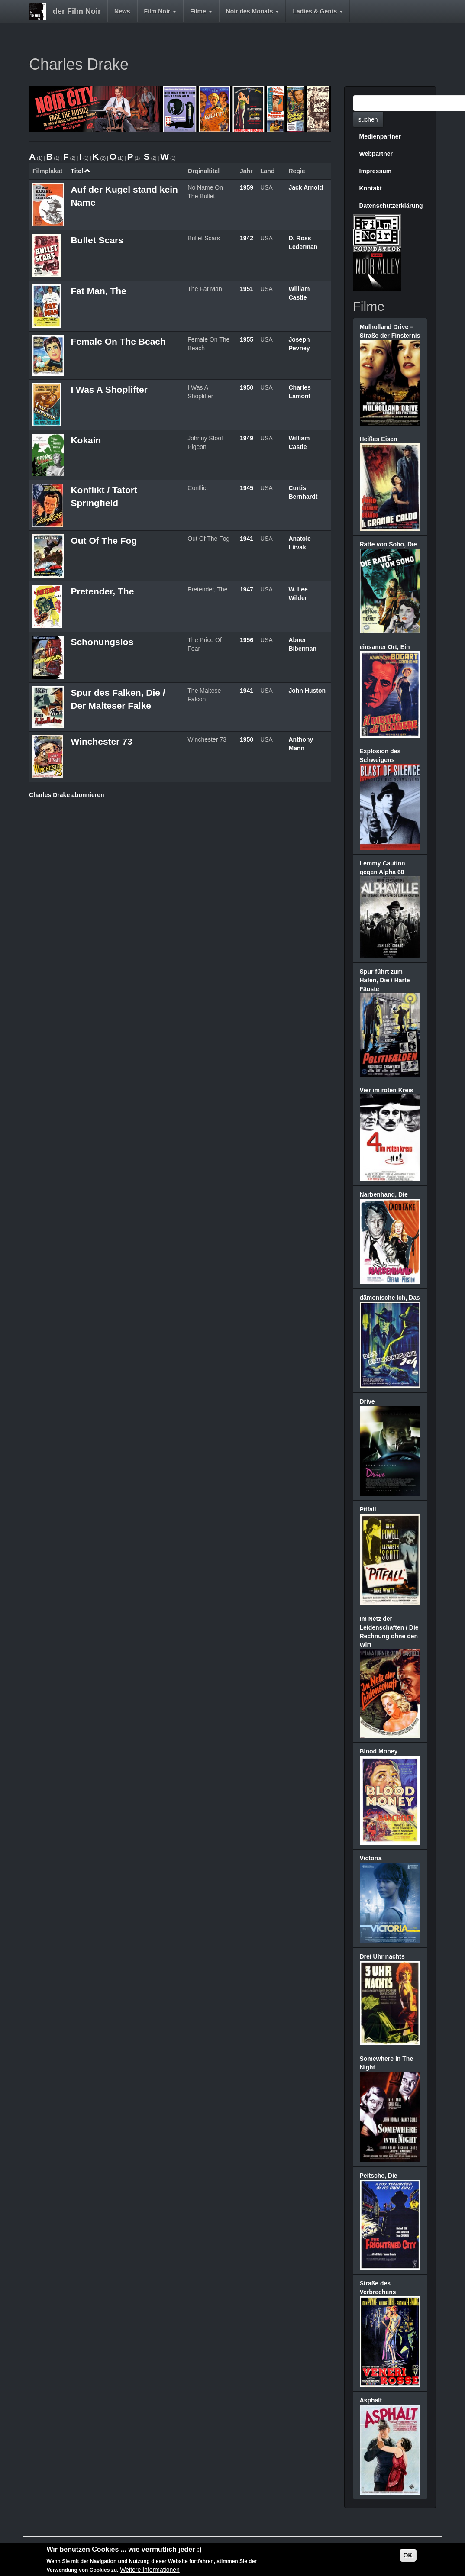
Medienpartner (380, 136)
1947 (246, 589)
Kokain (86, 440)
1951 (246, 288)
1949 (246, 438)
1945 (246, 487)
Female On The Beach (118, 341)
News (122, 11)
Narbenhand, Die (384, 1194)
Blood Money (379, 1751)
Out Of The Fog (104, 541)
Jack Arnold (305, 187)
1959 (246, 187)
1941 (246, 538)
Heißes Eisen (378, 439)
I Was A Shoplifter (109, 389)
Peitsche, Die (378, 2175)
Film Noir (160, 11)
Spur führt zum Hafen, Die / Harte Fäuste (385, 980)
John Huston (307, 690)
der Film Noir (77, 11)
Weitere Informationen (149, 2569)
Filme (201, 11)
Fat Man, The (98, 291)
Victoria (371, 1858)
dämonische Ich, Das (390, 1297)
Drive (367, 1401)
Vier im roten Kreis (386, 1090)
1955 (246, 339)
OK (408, 2555)
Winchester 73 (101, 741)
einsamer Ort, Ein (385, 646)
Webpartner (376, 153)
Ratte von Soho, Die (388, 544)
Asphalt (371, 2400)
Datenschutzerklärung (391, 205)
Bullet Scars (97, 240)
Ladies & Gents (318, 11)
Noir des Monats (252, 11)
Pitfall (368, 1509)
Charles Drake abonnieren (66, 794)
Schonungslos (102, 642)
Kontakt (370, 188)
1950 (246, 387)
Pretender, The (102, 591)
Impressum (375, 171)
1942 (246, 238)
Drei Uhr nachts (382, 1956)
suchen (368, 119)
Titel (80, 171)
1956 (246, 639)
